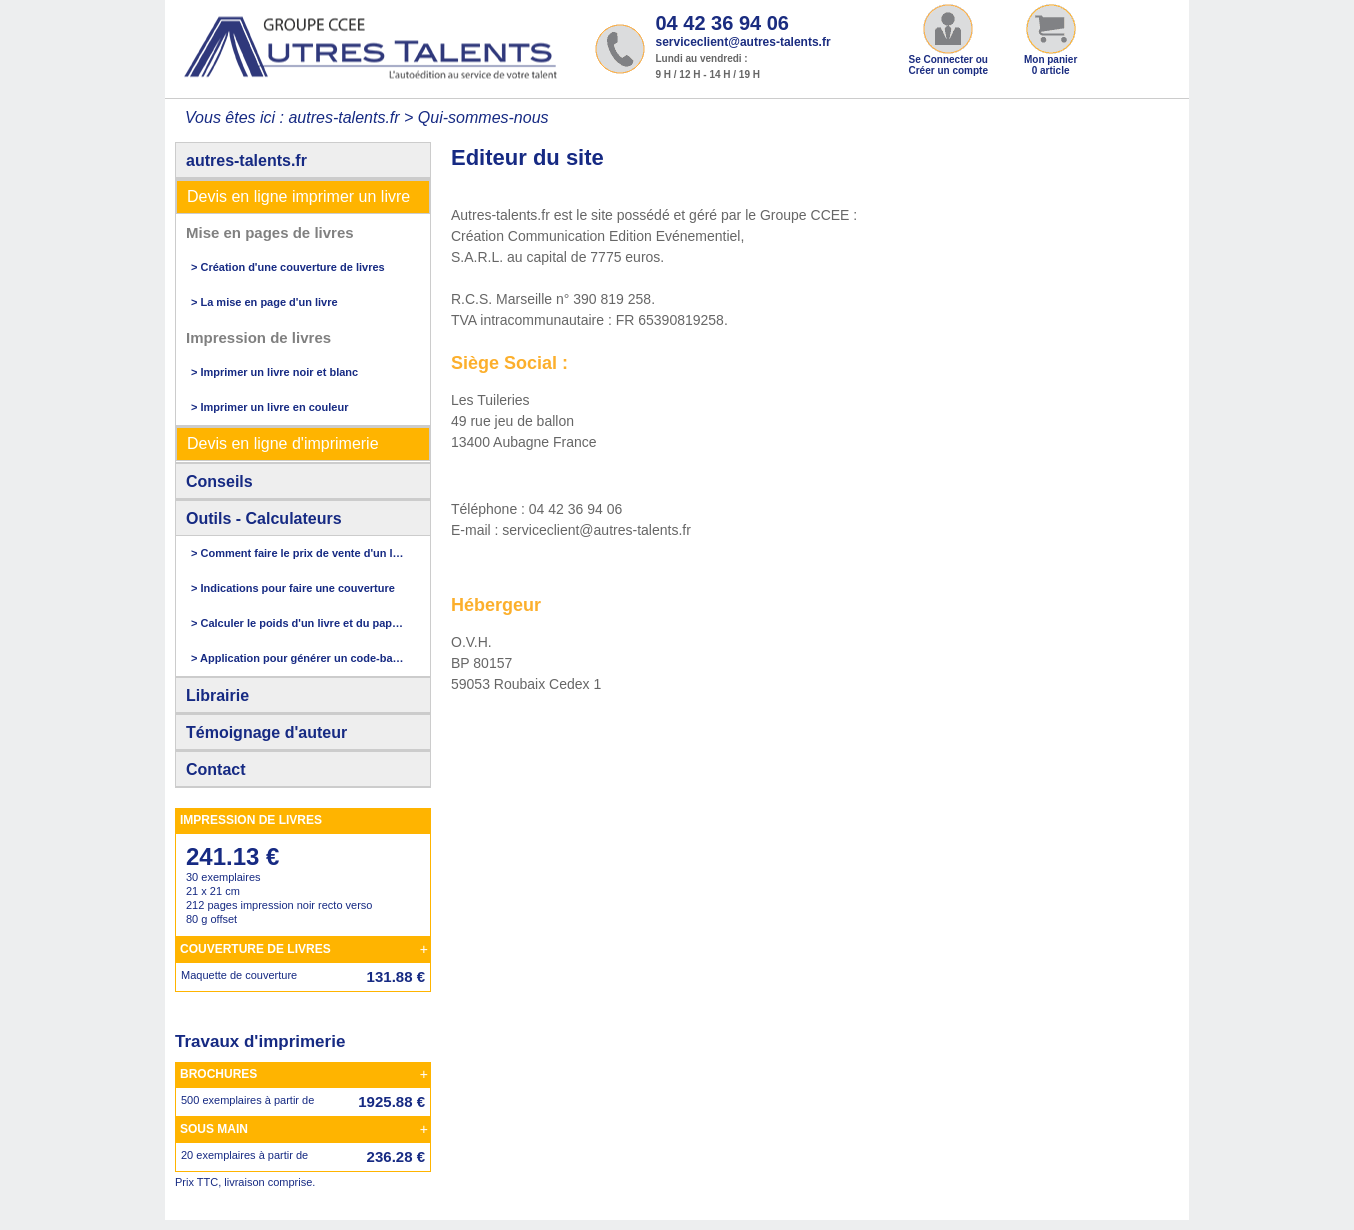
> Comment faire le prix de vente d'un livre (298, 553)
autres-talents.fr (246, 160)
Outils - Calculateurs (264, 518)
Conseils (219, 481)
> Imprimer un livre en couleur (269, 407)
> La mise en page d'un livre (264, 302)
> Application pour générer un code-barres (298, 658)
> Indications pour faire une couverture (293, 588)
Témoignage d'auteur (266, 732)
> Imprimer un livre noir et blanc (274, 372)
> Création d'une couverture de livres (288, 267)
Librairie (217, 695)
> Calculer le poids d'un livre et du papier (298, 623)
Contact (216, 769)
